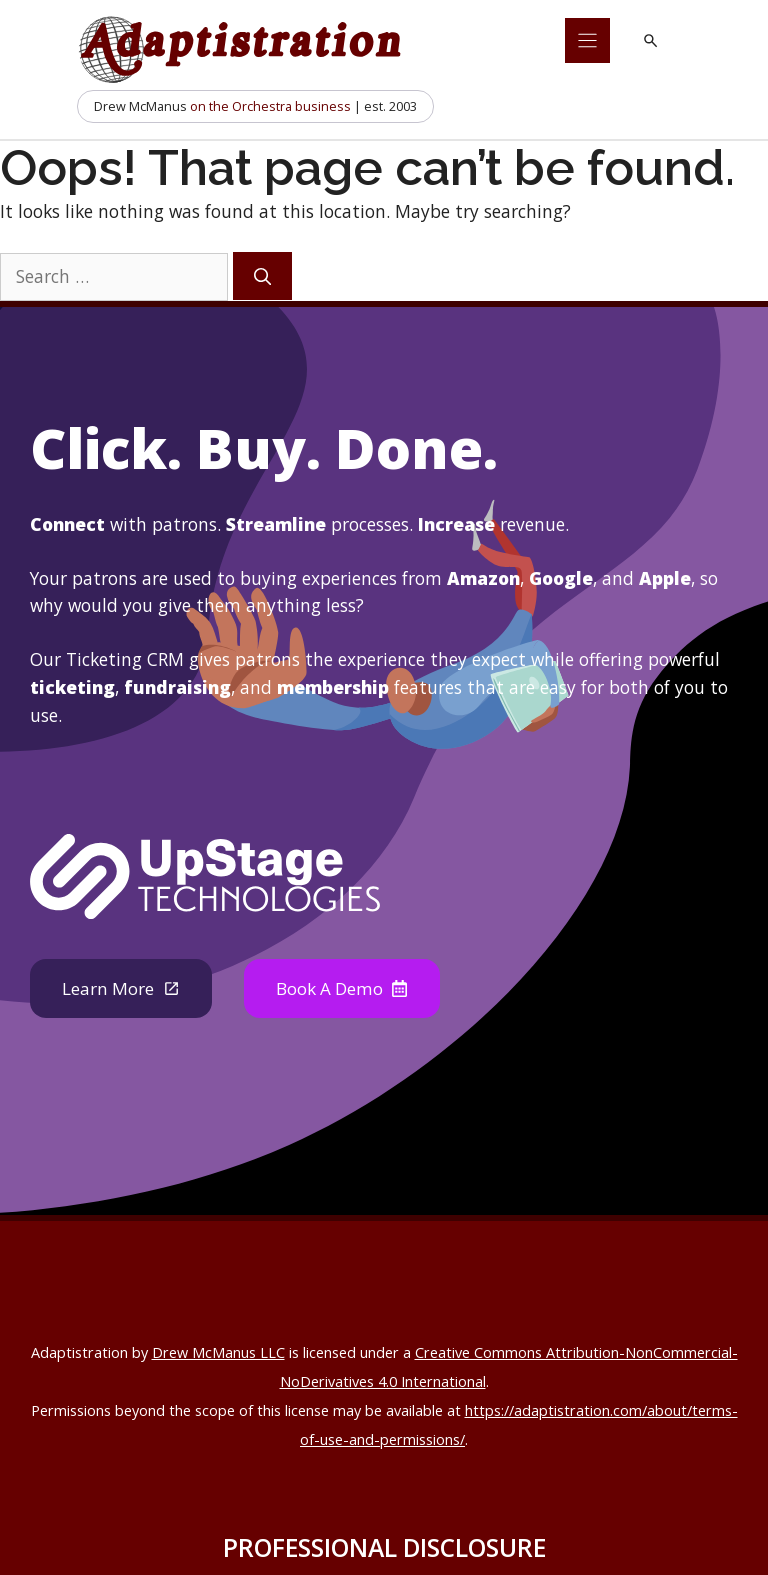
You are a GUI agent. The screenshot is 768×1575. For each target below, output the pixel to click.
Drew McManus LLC (218, 1353)
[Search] (262, 276)
